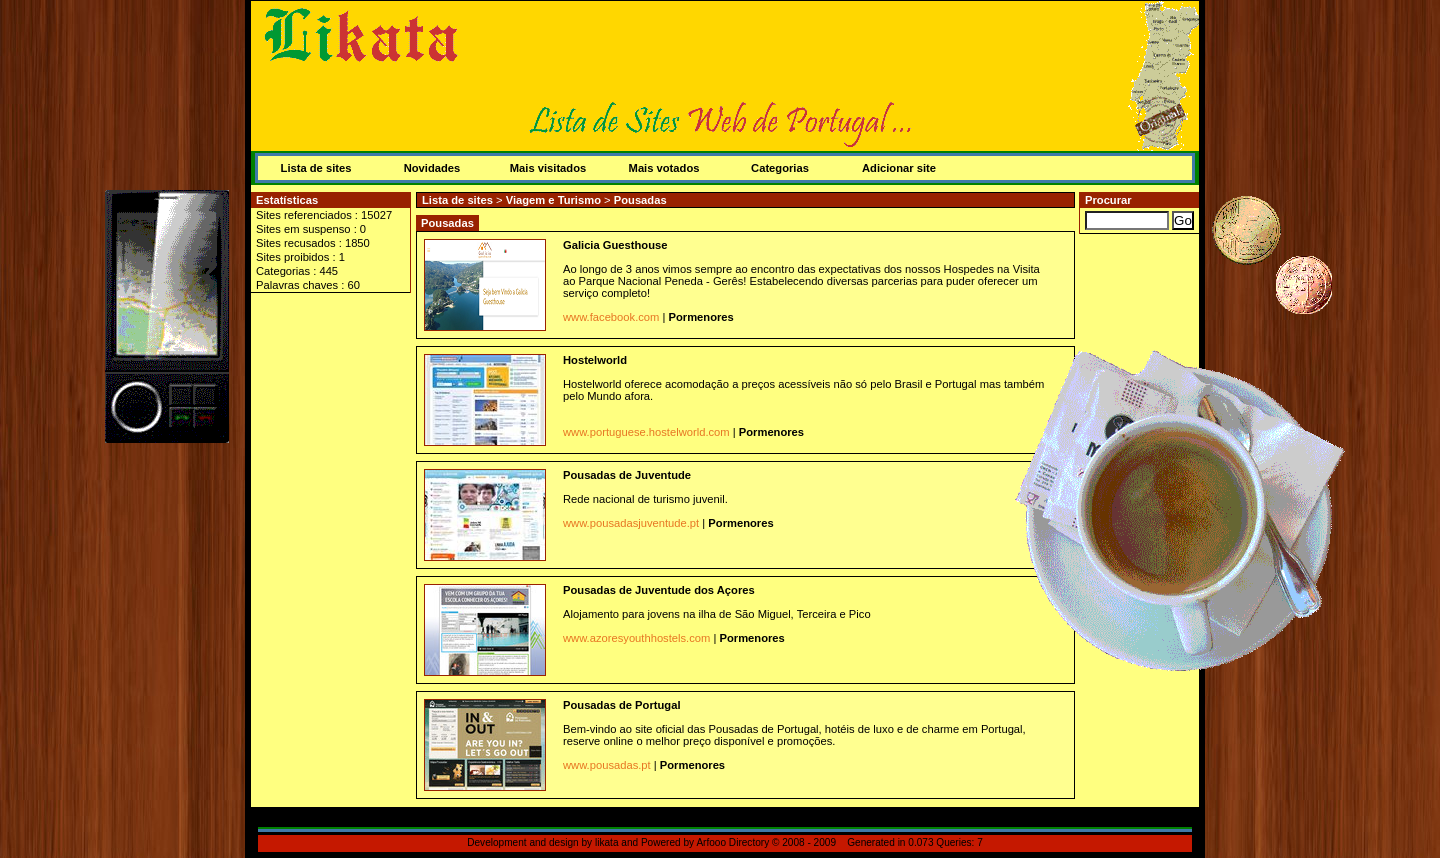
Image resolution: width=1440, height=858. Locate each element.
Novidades (432, 168)
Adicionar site (899, 168)
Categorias (780, 168)
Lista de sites (316, 168)
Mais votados (664, 168)
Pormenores (701, 317)
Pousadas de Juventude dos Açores (659, 590)
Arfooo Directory (732, 842)
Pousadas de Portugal (622, 705)
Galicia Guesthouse (615, 245)
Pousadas (640, 200)
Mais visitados (548, 168)
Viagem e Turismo (555, 200)
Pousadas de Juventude (627, 475)
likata (607, 842)
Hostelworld (595, 360)
